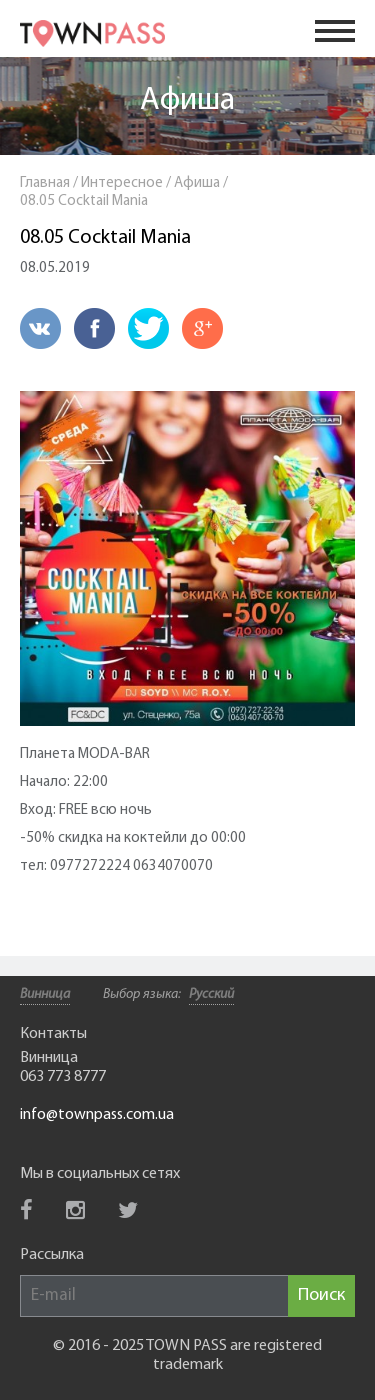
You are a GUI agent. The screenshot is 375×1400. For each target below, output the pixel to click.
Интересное (122, 183)
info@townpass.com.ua (97, 1115)
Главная (45, 183)
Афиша (187, 101)
